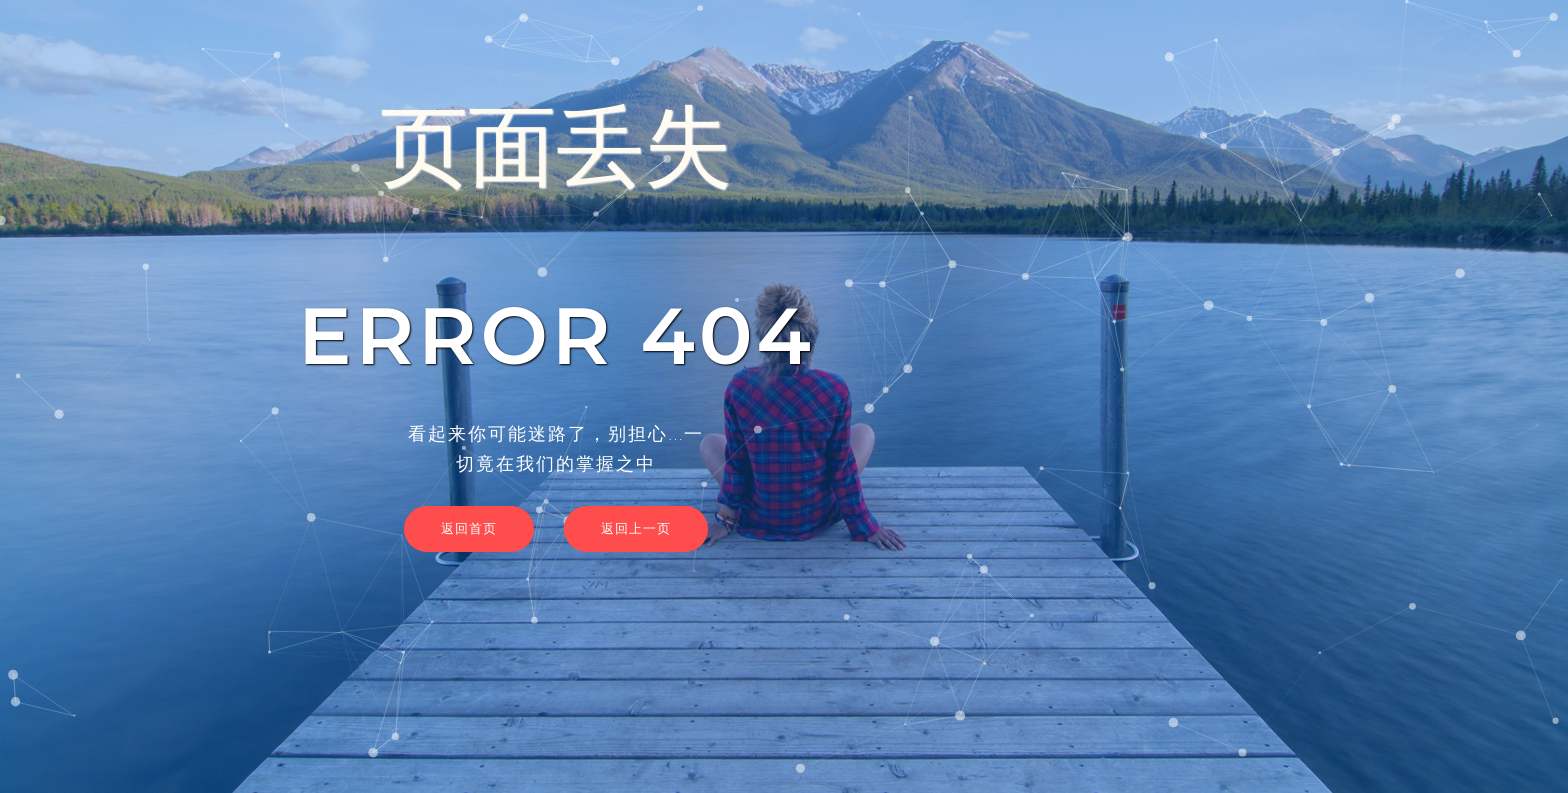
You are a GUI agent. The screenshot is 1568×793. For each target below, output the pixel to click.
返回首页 (469, 528)
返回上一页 (636, 528)
